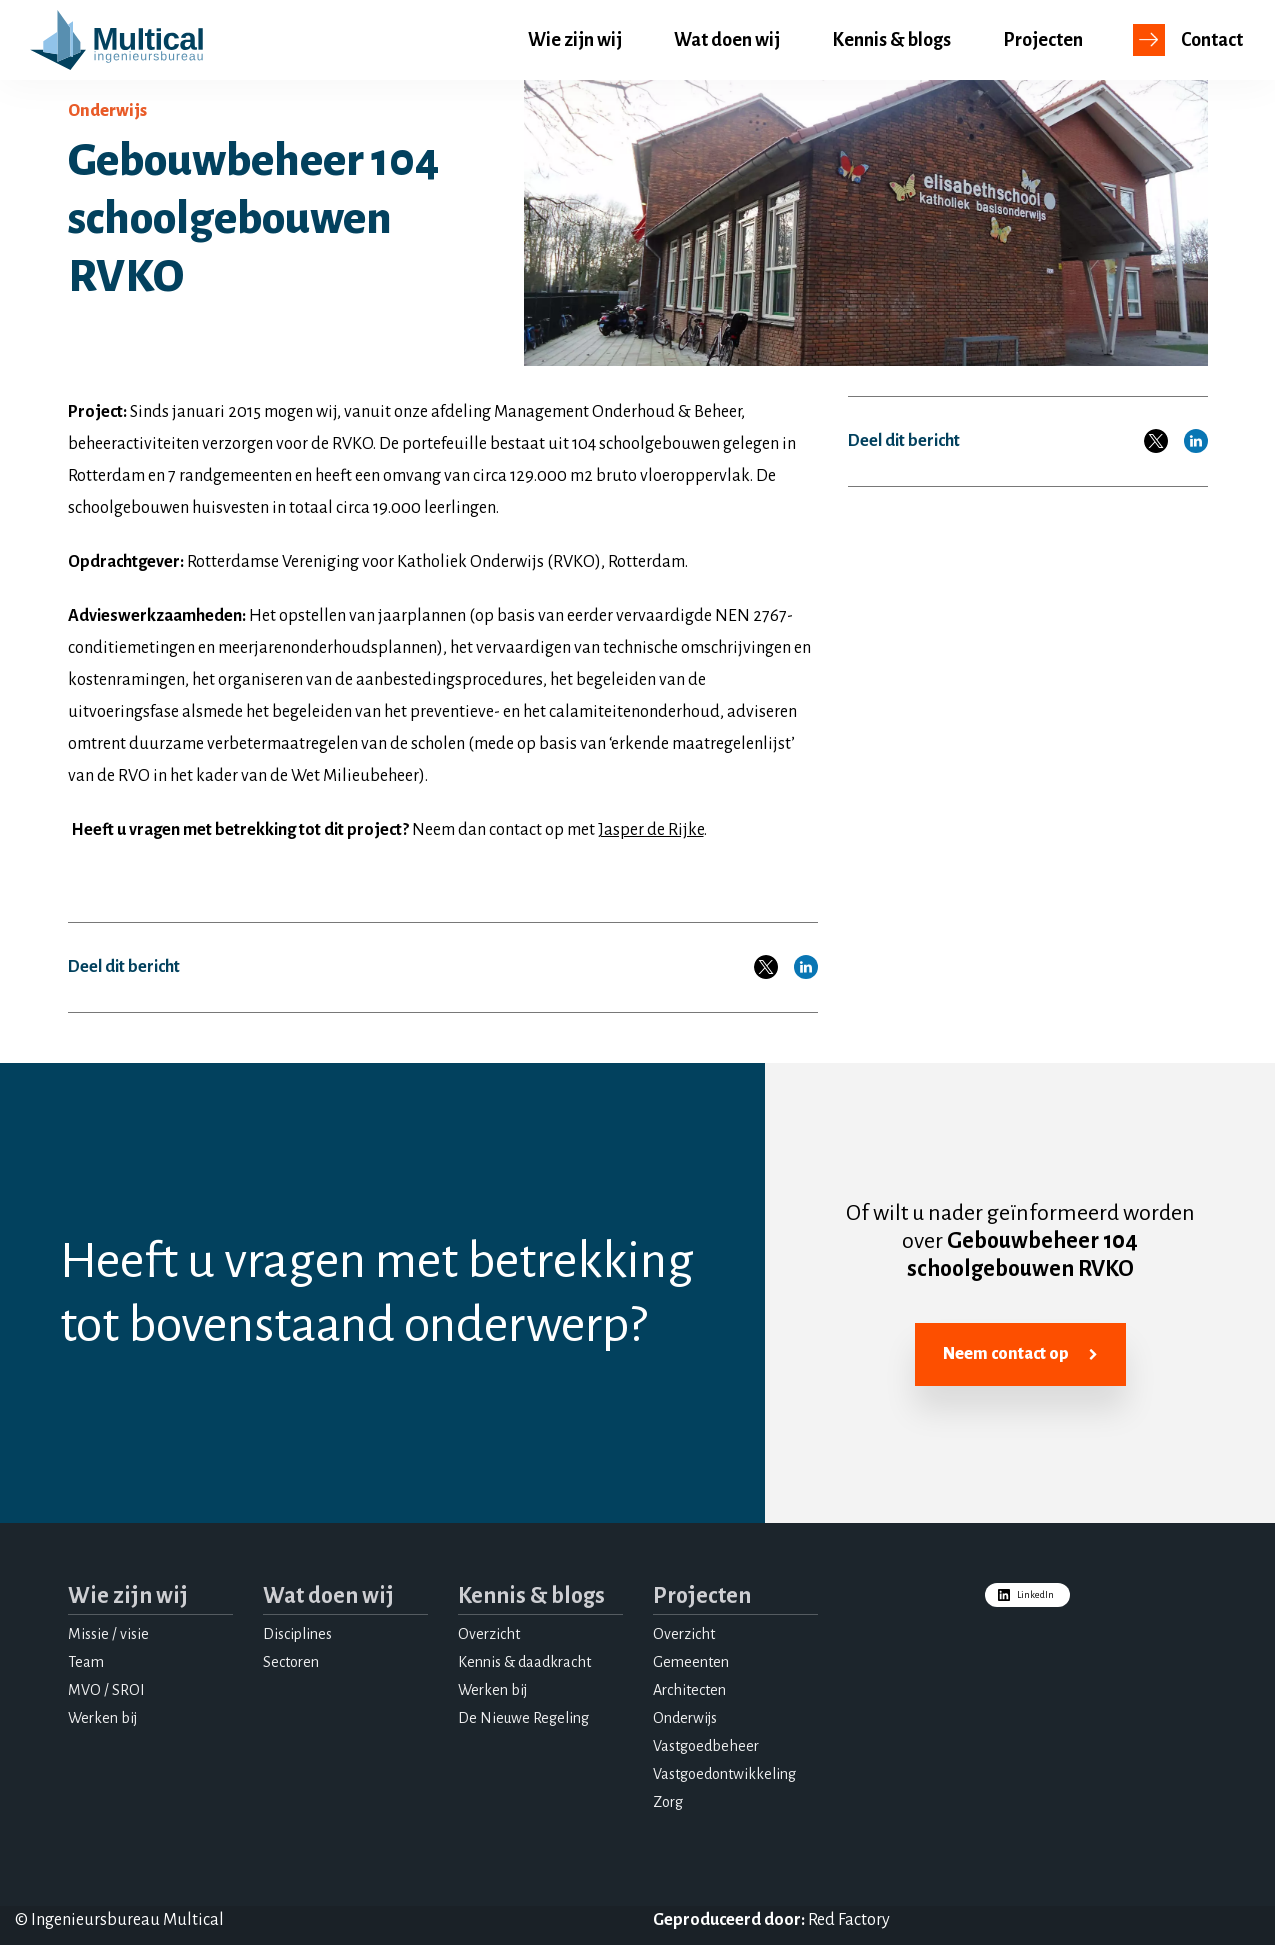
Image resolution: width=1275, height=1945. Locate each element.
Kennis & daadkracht (524, 1662)
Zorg (668, 1802)
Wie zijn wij (575, 40)
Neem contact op (1020, 1355)
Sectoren (291, 1662)
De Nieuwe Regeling (523, 1718)
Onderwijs (685, 1718)
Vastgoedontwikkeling (724, 1774)
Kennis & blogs (891, 40)
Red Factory (849, 1920)
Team (86, 1662)
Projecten (1043, 40)
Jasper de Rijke (651, 830)
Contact (1212, 40)
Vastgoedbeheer (706, 1746)
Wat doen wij (727, 40)
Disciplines (297, 1634)
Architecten (689, 1690)
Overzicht (489, 1634)
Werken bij (102, 1718)
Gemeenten (691, 1662)
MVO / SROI (106, 1690)
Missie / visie (108, 1634)
